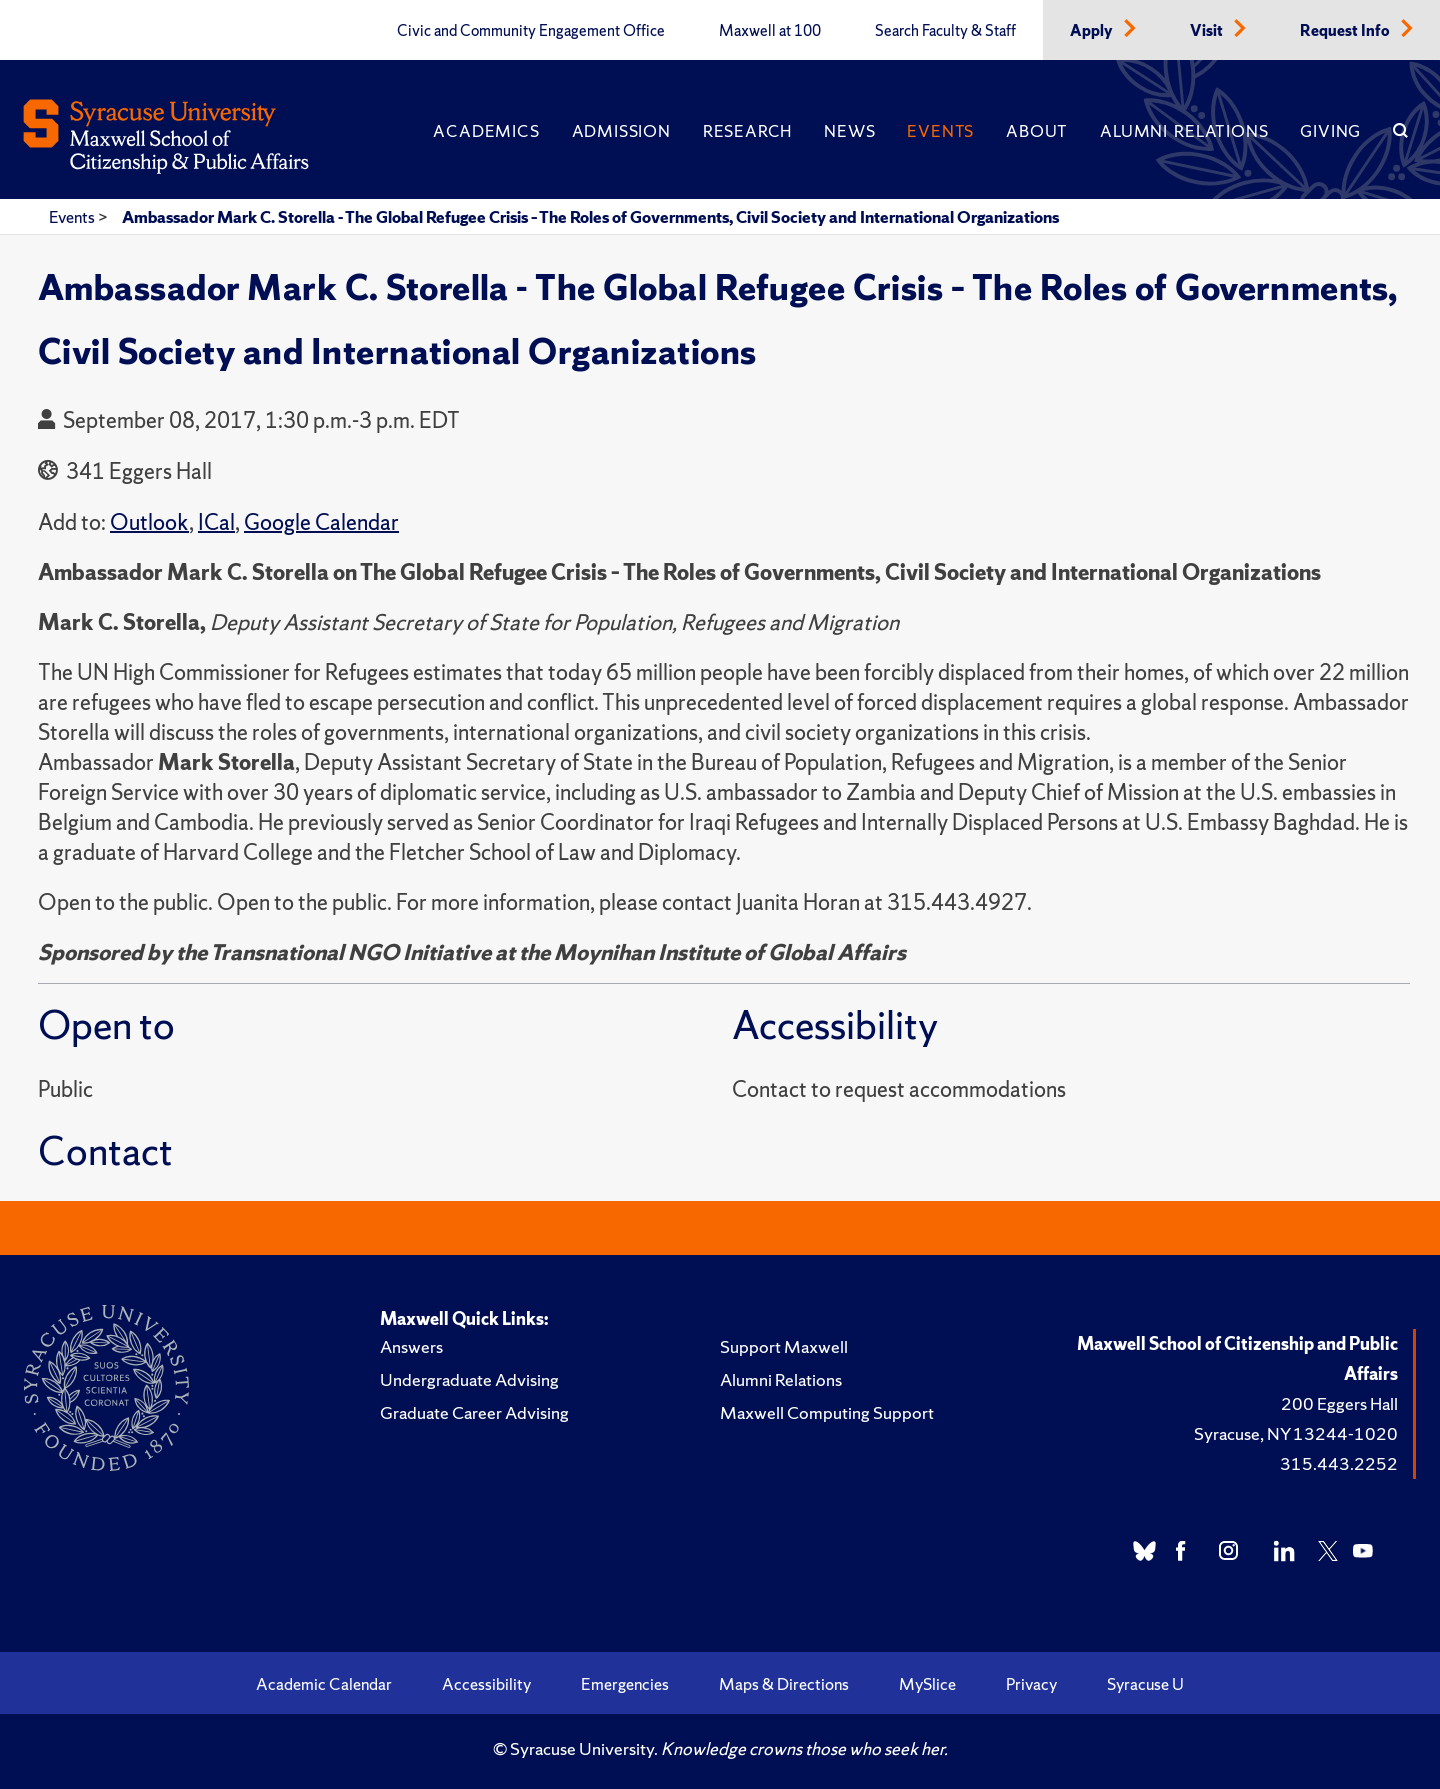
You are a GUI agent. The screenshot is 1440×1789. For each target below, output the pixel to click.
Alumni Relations (1184, 131)
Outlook (149, 522)
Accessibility (486, 1684)
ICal (216, 522)
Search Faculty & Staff (945, 31)
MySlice (927, 1684)
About (1037, 131)
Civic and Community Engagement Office (531, 31)
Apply (1093, 31)
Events (940, 131)
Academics (486, 131)
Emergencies (625, 1684)
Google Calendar (321, 522)
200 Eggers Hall (1339, 1403)
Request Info (1346, 31)
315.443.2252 (1339, 1463)
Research (747, 131)
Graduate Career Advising (474, 1412)
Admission (621, 131)
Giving (1330, 131)
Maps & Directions (784, 1684)
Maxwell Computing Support (827, 1412)
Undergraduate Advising (469, 1379)
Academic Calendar (324, 1684)
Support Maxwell (784, 1346)
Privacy (1031, 1684)
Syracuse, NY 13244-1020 (1296, 1433)
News (849, 131)
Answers (411, 1346)
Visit (1208, 31)
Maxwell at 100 (770, 31)
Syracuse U (1145, 1684)
